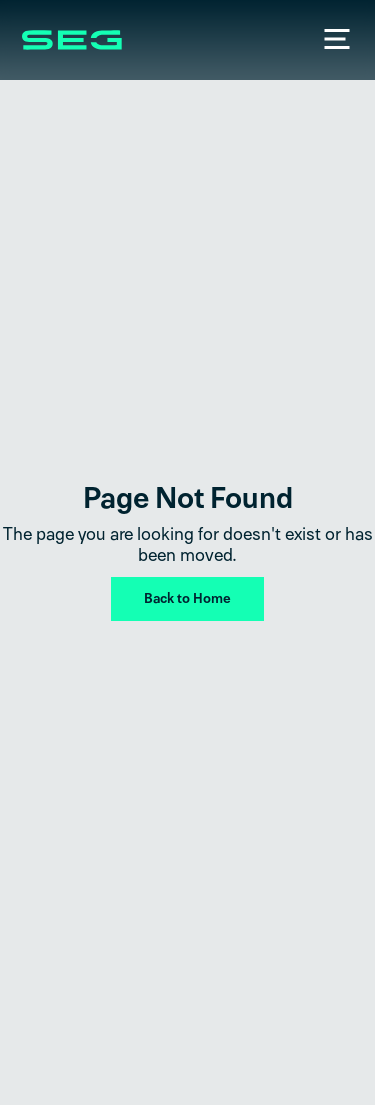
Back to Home (187, 598)
